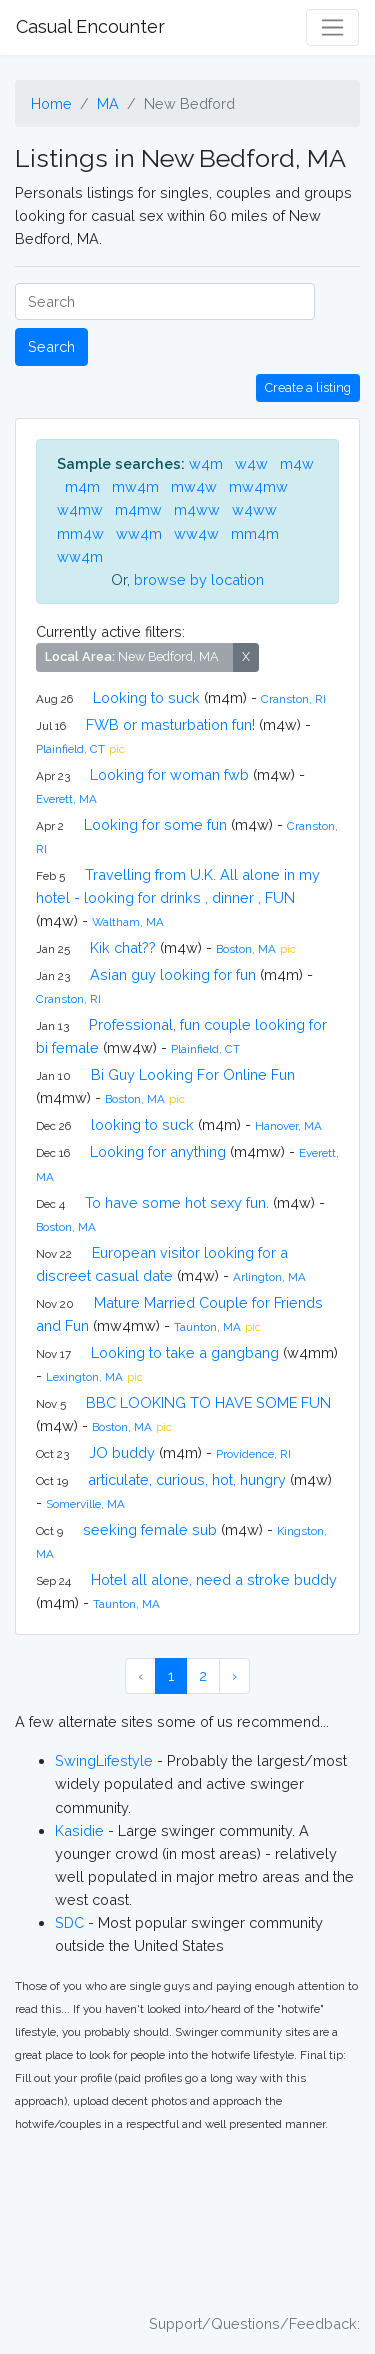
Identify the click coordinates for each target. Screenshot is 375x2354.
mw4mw (258, 486)
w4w (251, 463)
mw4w (194, 486)
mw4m (135, 486)
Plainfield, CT (70, 749)
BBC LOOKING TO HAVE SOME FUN (208, 1402)
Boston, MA (246, 949)
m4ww (197, 509)
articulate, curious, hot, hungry (187, 1479)
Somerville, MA (85, 1504)
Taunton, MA (207, 1327)
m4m (82, 486)
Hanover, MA (288, 1126)
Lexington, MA (84, 1377)
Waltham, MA (128, 922)
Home (51, 103)
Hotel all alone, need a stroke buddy (214, 1579)
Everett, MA (66, 799)
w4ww (254, 509)
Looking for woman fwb (169, 774)
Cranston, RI (293, 699)
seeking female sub (150, 1529)
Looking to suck (146, 697)
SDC (69, 1922)
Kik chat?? (123, 947)
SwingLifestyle (104, 1760)
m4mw (138, 509)
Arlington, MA (269, 1277)
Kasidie (79, 1830)
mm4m (255, 533)
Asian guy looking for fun (173, 974)
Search (51, 346)
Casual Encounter (90, 26)
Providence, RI (253, 1454)
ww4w (196, 533)
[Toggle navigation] (332, 27)
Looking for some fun (155, 824)
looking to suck (142, 1124)
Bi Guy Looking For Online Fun (193, 1074)
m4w (297, 463)
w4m (206, 463)
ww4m (139, 533)
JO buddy (122, 1452)
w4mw (80, 509)
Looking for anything (158, 1151)
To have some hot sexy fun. (177, 1202)
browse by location (199, 579)
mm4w (80, 533)
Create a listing (308, 387)
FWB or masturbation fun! (170, 724)
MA (108, 103)
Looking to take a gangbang (185, 1352)
